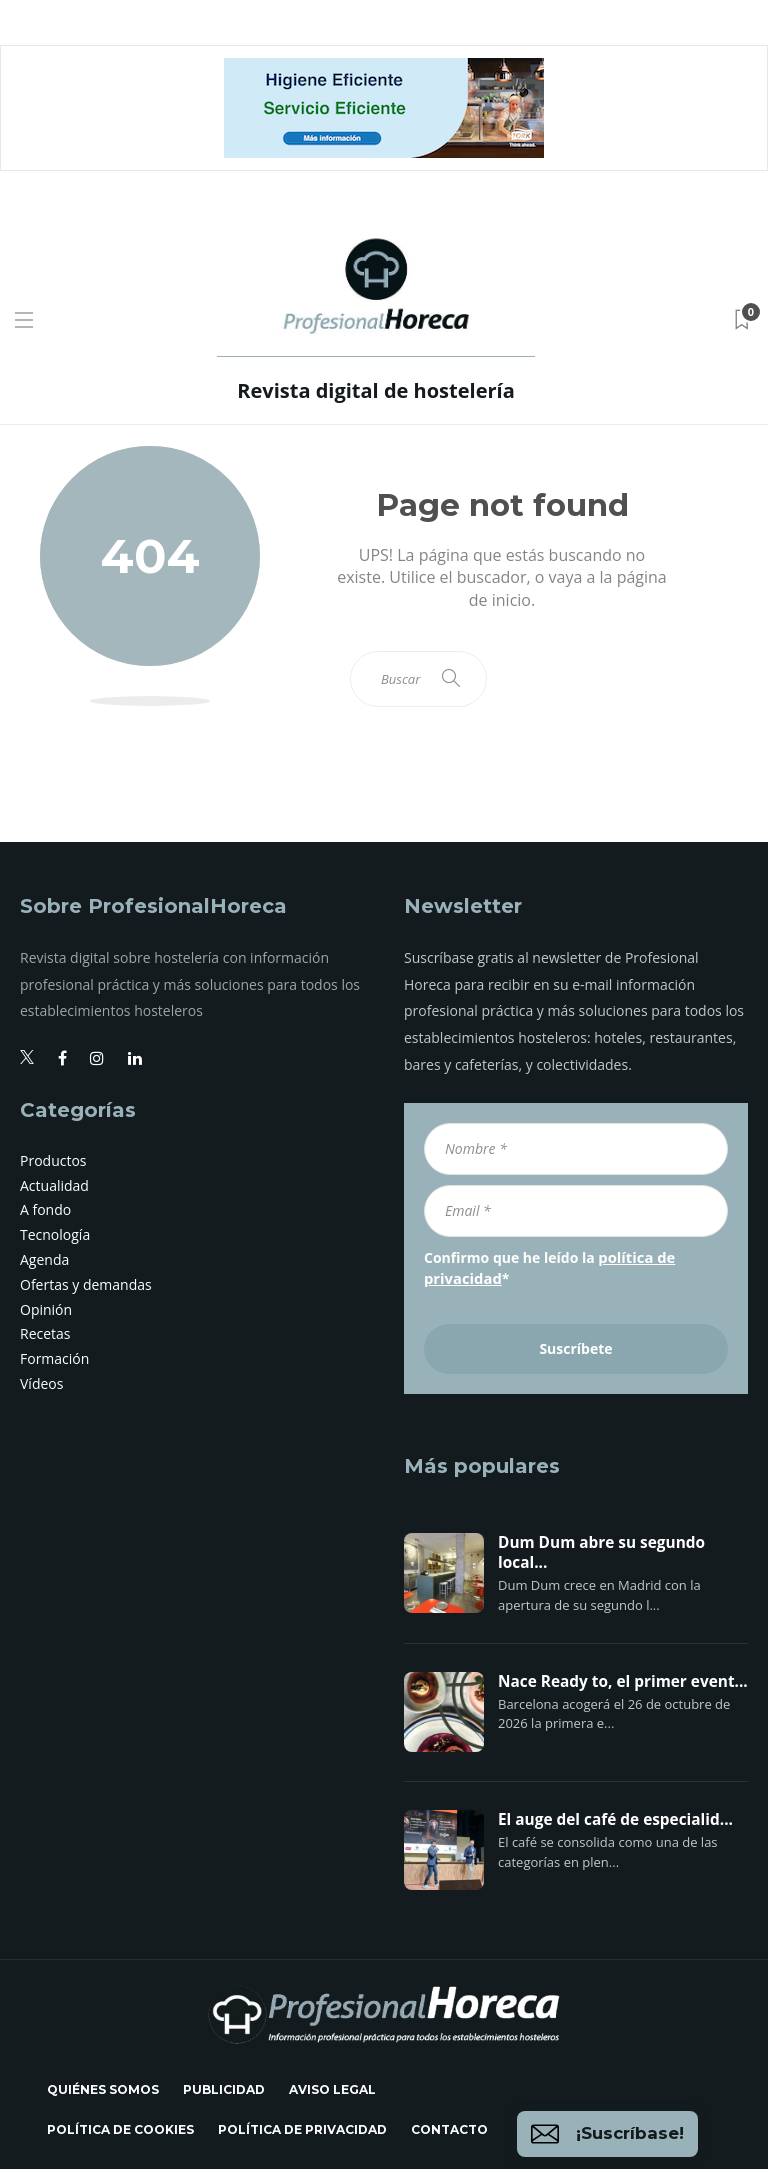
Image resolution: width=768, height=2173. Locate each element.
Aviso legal (332, 2093)
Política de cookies (120, 2133)
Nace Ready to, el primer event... (623, 1686)
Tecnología (55, 1240)
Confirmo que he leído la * (547, 1272)
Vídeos (41, 1389)
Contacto (449, 2133)
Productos (53, 1166)
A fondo (45, 1215)
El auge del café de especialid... (615, 1824)
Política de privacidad (302, 2133)
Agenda (44, 1265)
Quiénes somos (103, 2093)
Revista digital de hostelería (375, 390)
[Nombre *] (576, 1155)
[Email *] (576, 1217)
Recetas (45, 1339)
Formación (54, 1364)
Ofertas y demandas (86, 1290)
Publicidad (224, 2093)
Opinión (46, 1315)
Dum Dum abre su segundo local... (601, 1557)
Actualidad (54, 1191)
